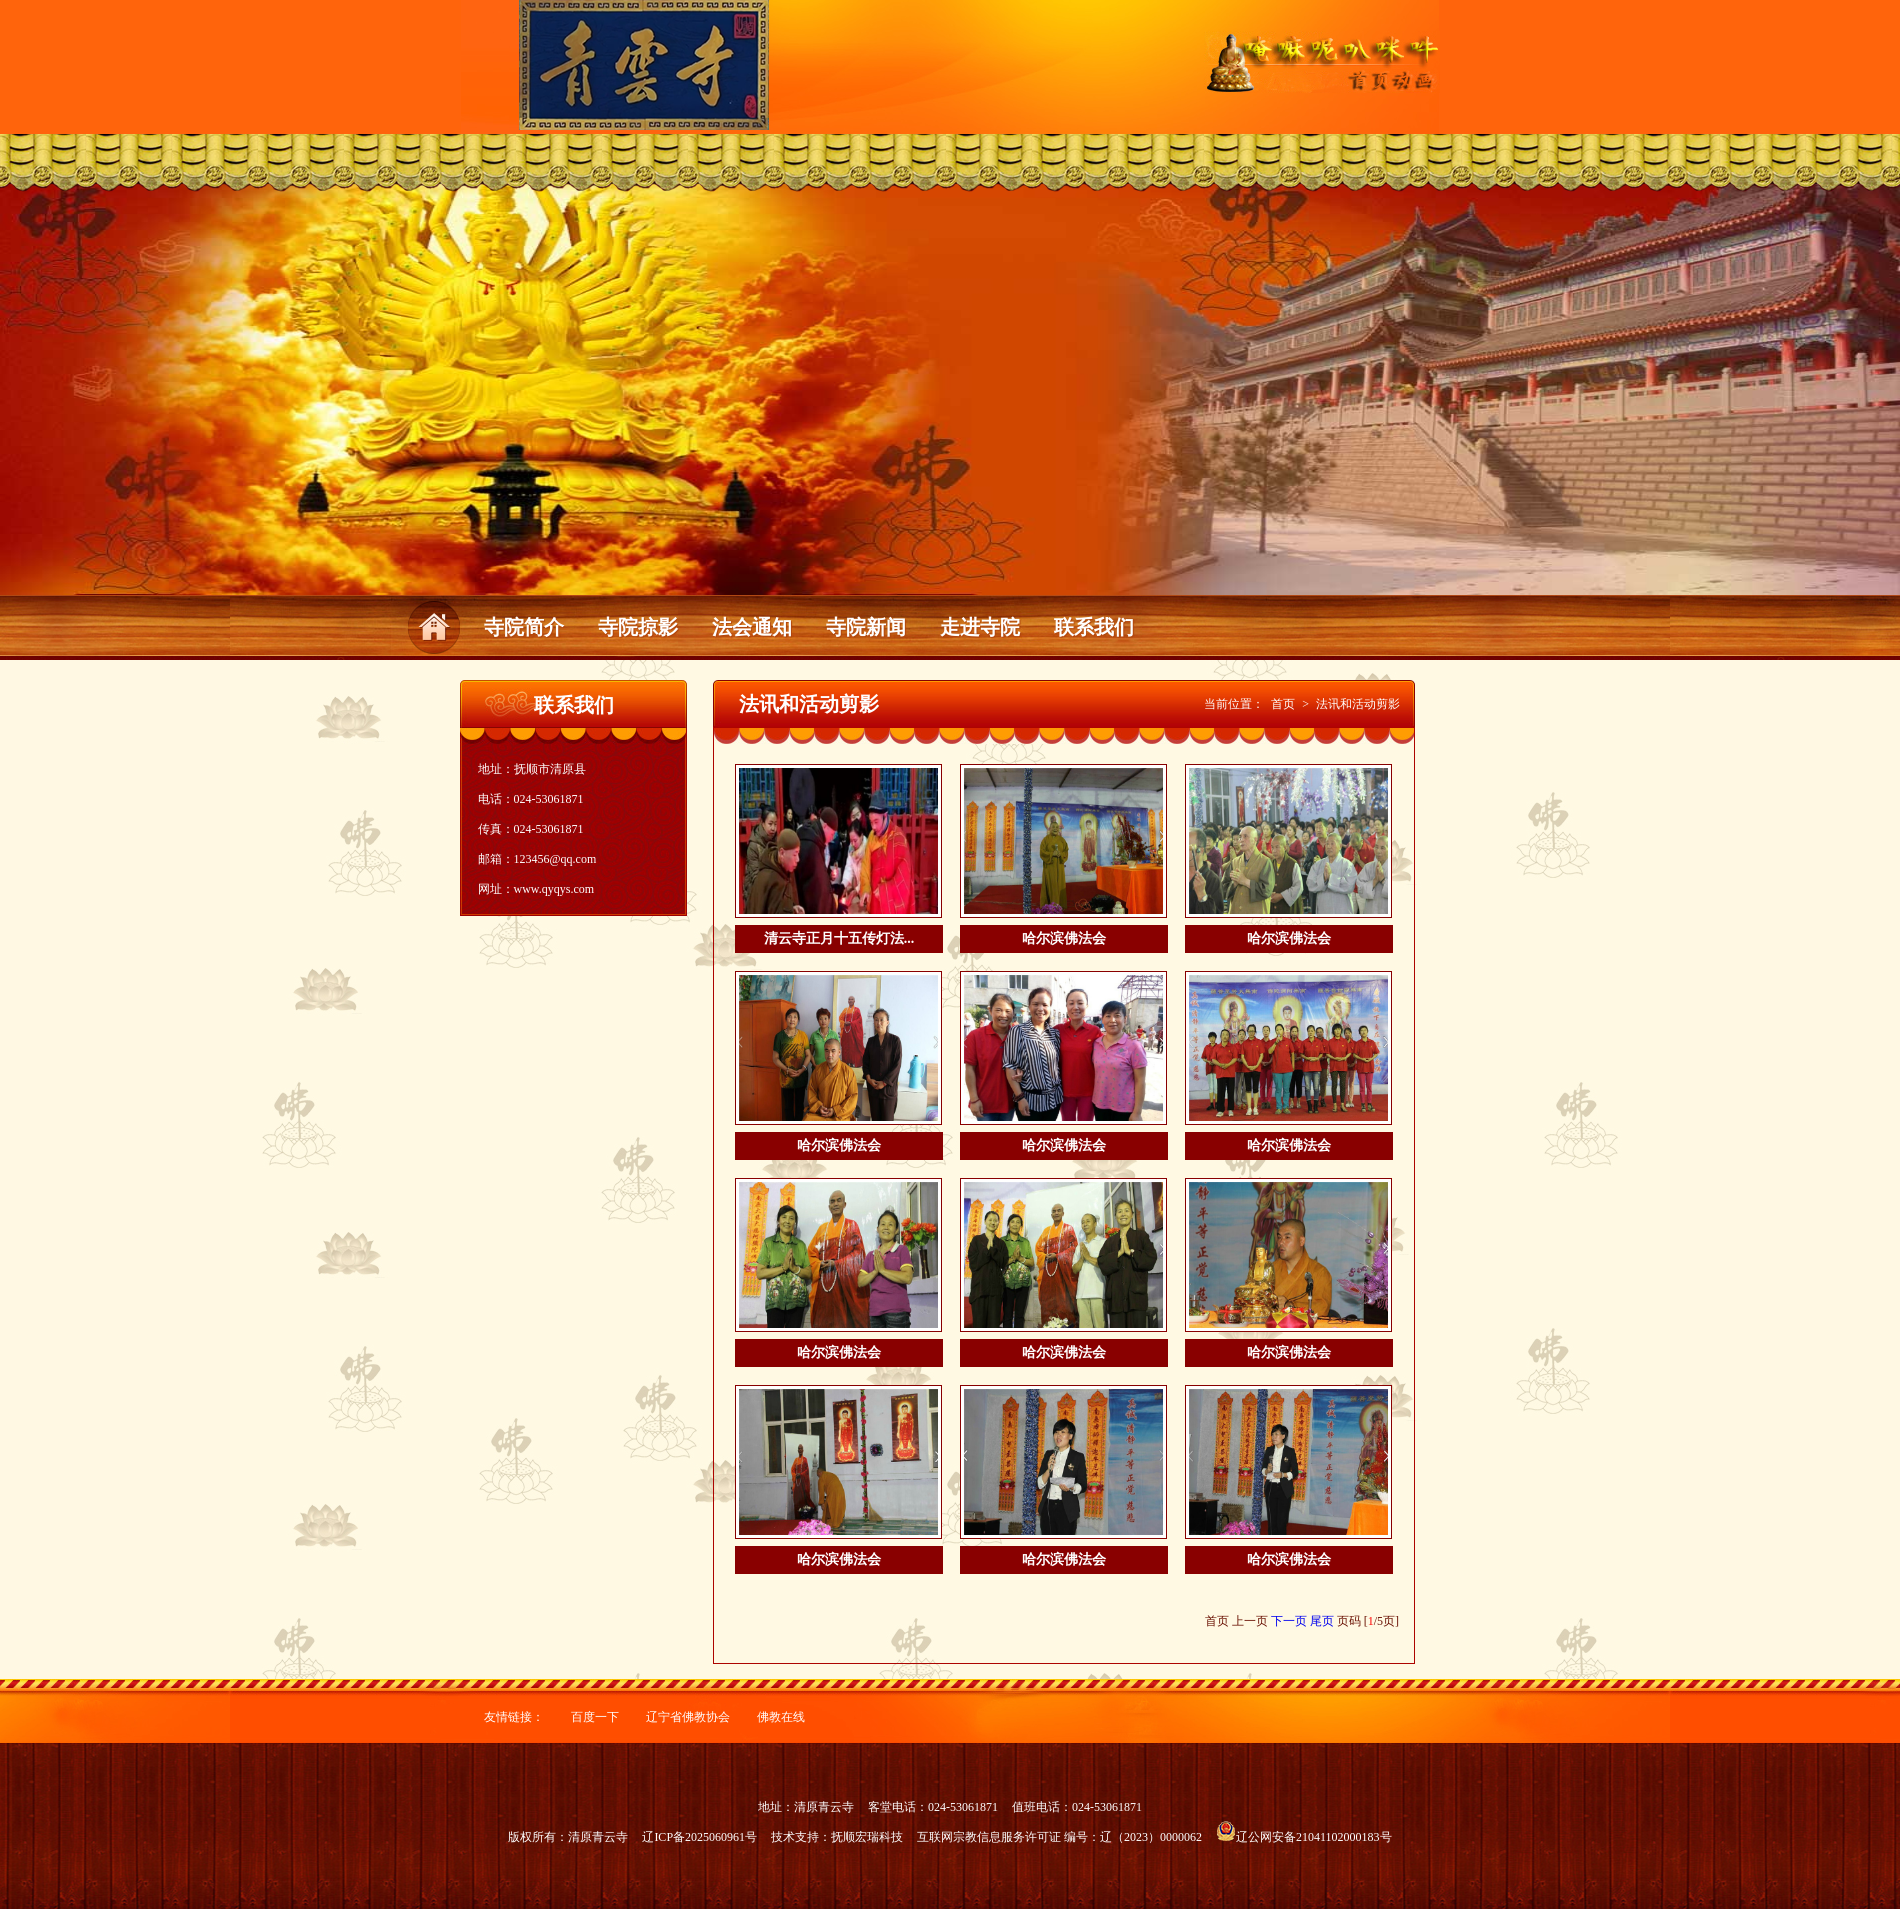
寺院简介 (524, 627)
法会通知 (752, 627)
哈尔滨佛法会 (1064, 938)
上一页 (1250, 1621)
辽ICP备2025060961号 (699, 1837)
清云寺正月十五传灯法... (839, 938)
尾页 (1322, 1621)
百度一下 (595, 1717)
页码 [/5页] (1368, 1621)
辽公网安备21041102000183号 (1304, 1837)
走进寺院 (980, 627)
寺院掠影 (638, 627)
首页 (1283, 704)
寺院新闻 (866, 627)
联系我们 (1094, 627)
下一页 (1289, 1621)
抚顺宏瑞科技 (867, 1837)
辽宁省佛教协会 (688, 1717)
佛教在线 (781, 1717)
